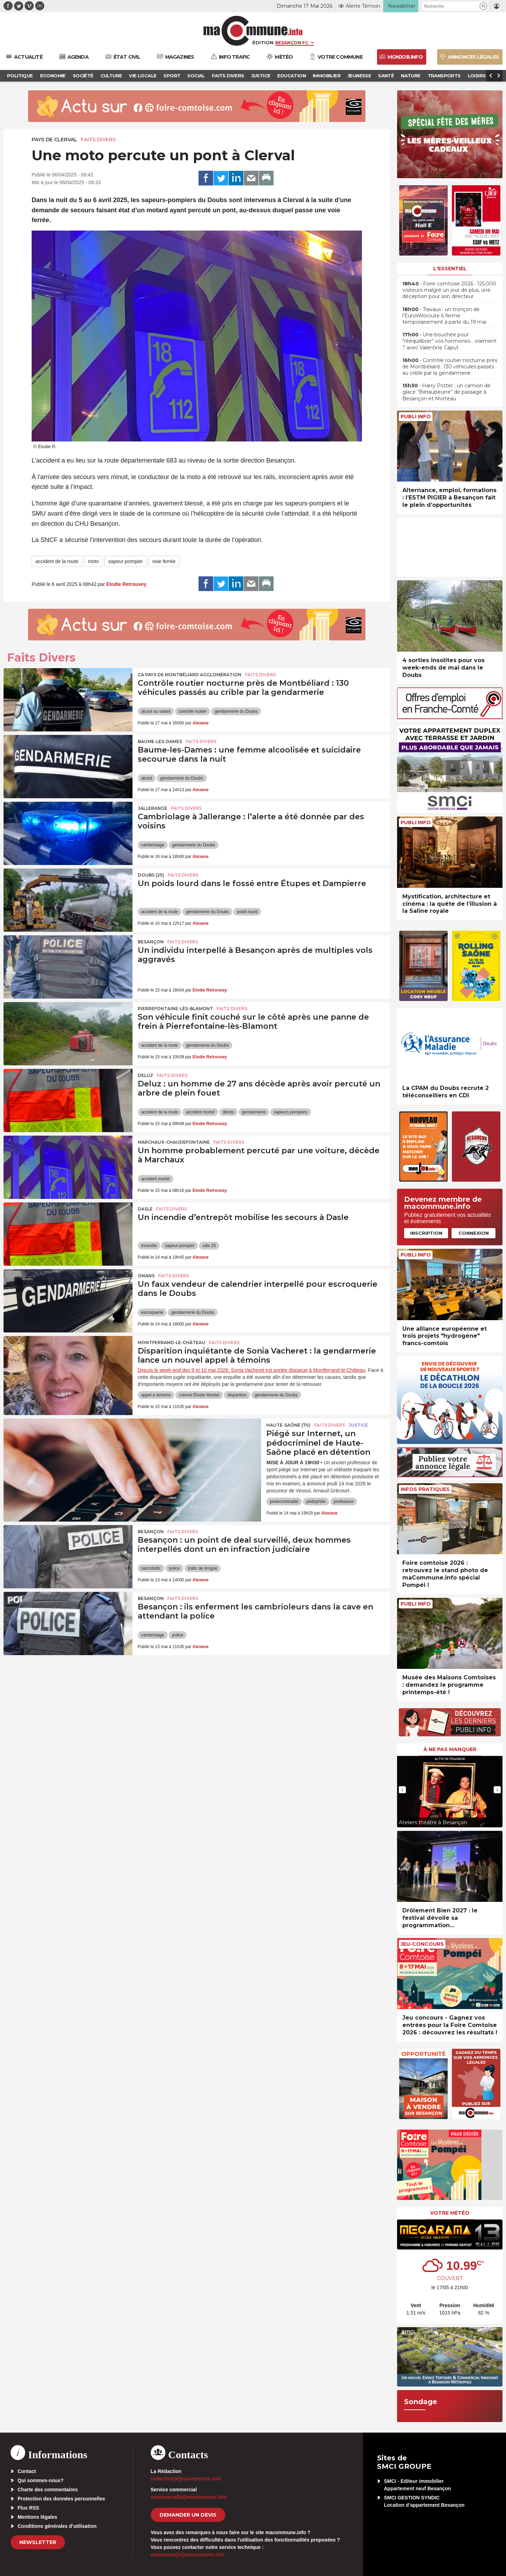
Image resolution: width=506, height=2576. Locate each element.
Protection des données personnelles (61, 2498)
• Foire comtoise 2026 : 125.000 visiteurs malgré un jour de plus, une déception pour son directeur (449, 289)
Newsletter (37, 2542)
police (174, 1568)
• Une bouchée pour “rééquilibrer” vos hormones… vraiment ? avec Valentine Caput (449, 340)
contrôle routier (193, 711)
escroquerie (152, 1312)
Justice (358, 1425)
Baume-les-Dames (160, 741)
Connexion (474, 1233)
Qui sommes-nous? (41, 2480)
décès (228, 1112)
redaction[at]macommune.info (186, 2478)
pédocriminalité (284, 1501)
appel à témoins (156, 1395)
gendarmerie (254, 1112)
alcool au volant (155, 711)
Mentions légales (37, 2517)
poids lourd (247, 911)
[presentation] (402, 1789)
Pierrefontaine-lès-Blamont (175, 1008)
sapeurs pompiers (290, 1112)
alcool (146, 778)
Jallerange (152, 808)
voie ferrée (163, 561)
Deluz (145, 1075)
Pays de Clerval (54, 139)
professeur (344, 1501)
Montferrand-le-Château (171, 1342)
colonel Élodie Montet (199, 1395)
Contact (27, 2471)
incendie (149, 1245)
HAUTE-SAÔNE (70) (288, 1425)
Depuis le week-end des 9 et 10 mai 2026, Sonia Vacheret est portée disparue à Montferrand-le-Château (251, 1370)
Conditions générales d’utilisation (57, 2526)
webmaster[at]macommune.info (188, 2554)
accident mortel (200, 1112)
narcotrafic (151, 1568)
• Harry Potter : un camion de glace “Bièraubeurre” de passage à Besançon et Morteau (446, 391)
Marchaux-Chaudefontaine (174, 1142)
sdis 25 (209, 1245)
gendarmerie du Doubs (236, 711)
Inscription (426, 1233)
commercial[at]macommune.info (189, 2497)
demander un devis (188, 2515)
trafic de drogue (202, 1568)
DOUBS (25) (151, 875)
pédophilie (316, 1501)
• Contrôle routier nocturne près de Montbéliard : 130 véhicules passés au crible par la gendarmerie (449, 366)
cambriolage (152, 844)
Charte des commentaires (48, 2489)
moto (93, 561)
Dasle (145, 1209)
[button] (483, 6)
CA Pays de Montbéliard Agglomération (189, 674)
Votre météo (449, 2213)
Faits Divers (98, 139)
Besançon (151, 941)
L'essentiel (450, 268)
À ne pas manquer (449, 1749)
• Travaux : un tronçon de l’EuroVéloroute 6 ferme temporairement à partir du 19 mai (444, 315)
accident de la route (56, 561)
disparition (237, 1395)
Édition (262, 42)
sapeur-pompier (125, 561)
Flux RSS (28, 2508)
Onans (146, 1275)
